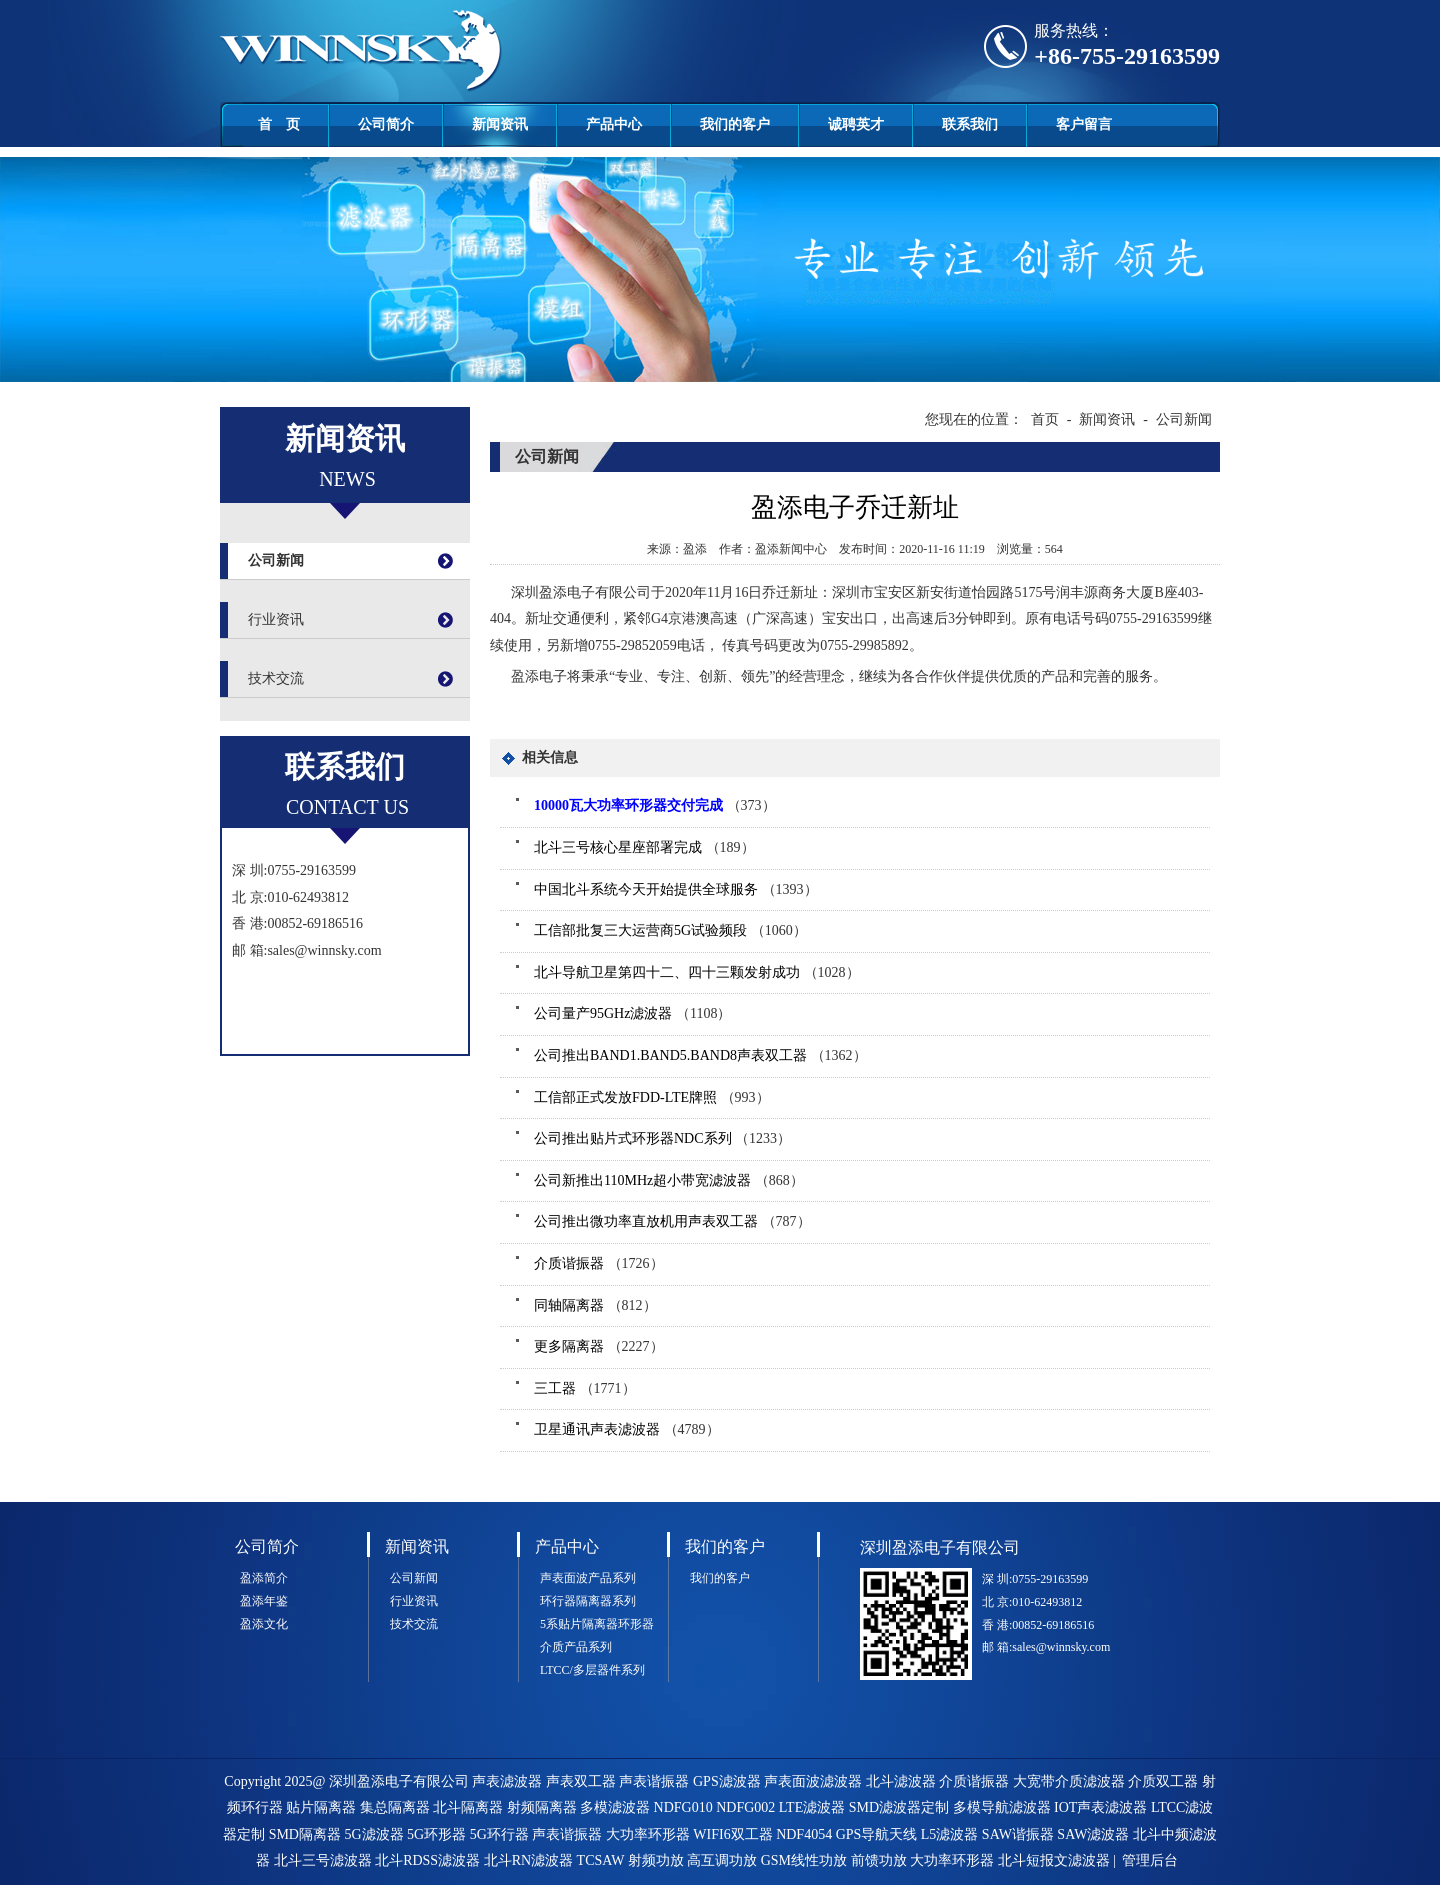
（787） (672, 1221)
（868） (669, 1180)
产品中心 (614, 124)
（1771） (585, 1388)
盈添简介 (264, 1578)
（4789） (627, 1429)
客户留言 (1084, 124)
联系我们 (970, 124)
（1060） (670, 930)
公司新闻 (276, 560)
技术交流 (276, 678)
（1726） (599, 1263)
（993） (652, 1097)
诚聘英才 (856, 124)
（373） (655, 805)
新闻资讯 (500, 124)
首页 (1045, 419)
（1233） (662, 1138)
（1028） (697, 972)
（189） (644, 847)
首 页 (279, 124)
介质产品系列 (576, 1647)
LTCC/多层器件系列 (592, 1670)
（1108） (632, 1013)
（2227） (599, 1346)
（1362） (700, 1055)
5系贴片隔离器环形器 (597, 1624)
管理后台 (1150, 1860)
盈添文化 (264, 1624)
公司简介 (386, 124)
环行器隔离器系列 (588, 1601)
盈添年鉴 (264, 1601)
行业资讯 (276, 619)
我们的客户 (735, 124)
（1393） (676, 889)
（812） (595, 1305)
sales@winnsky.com (324, 950)
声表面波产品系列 (588, 1578)
